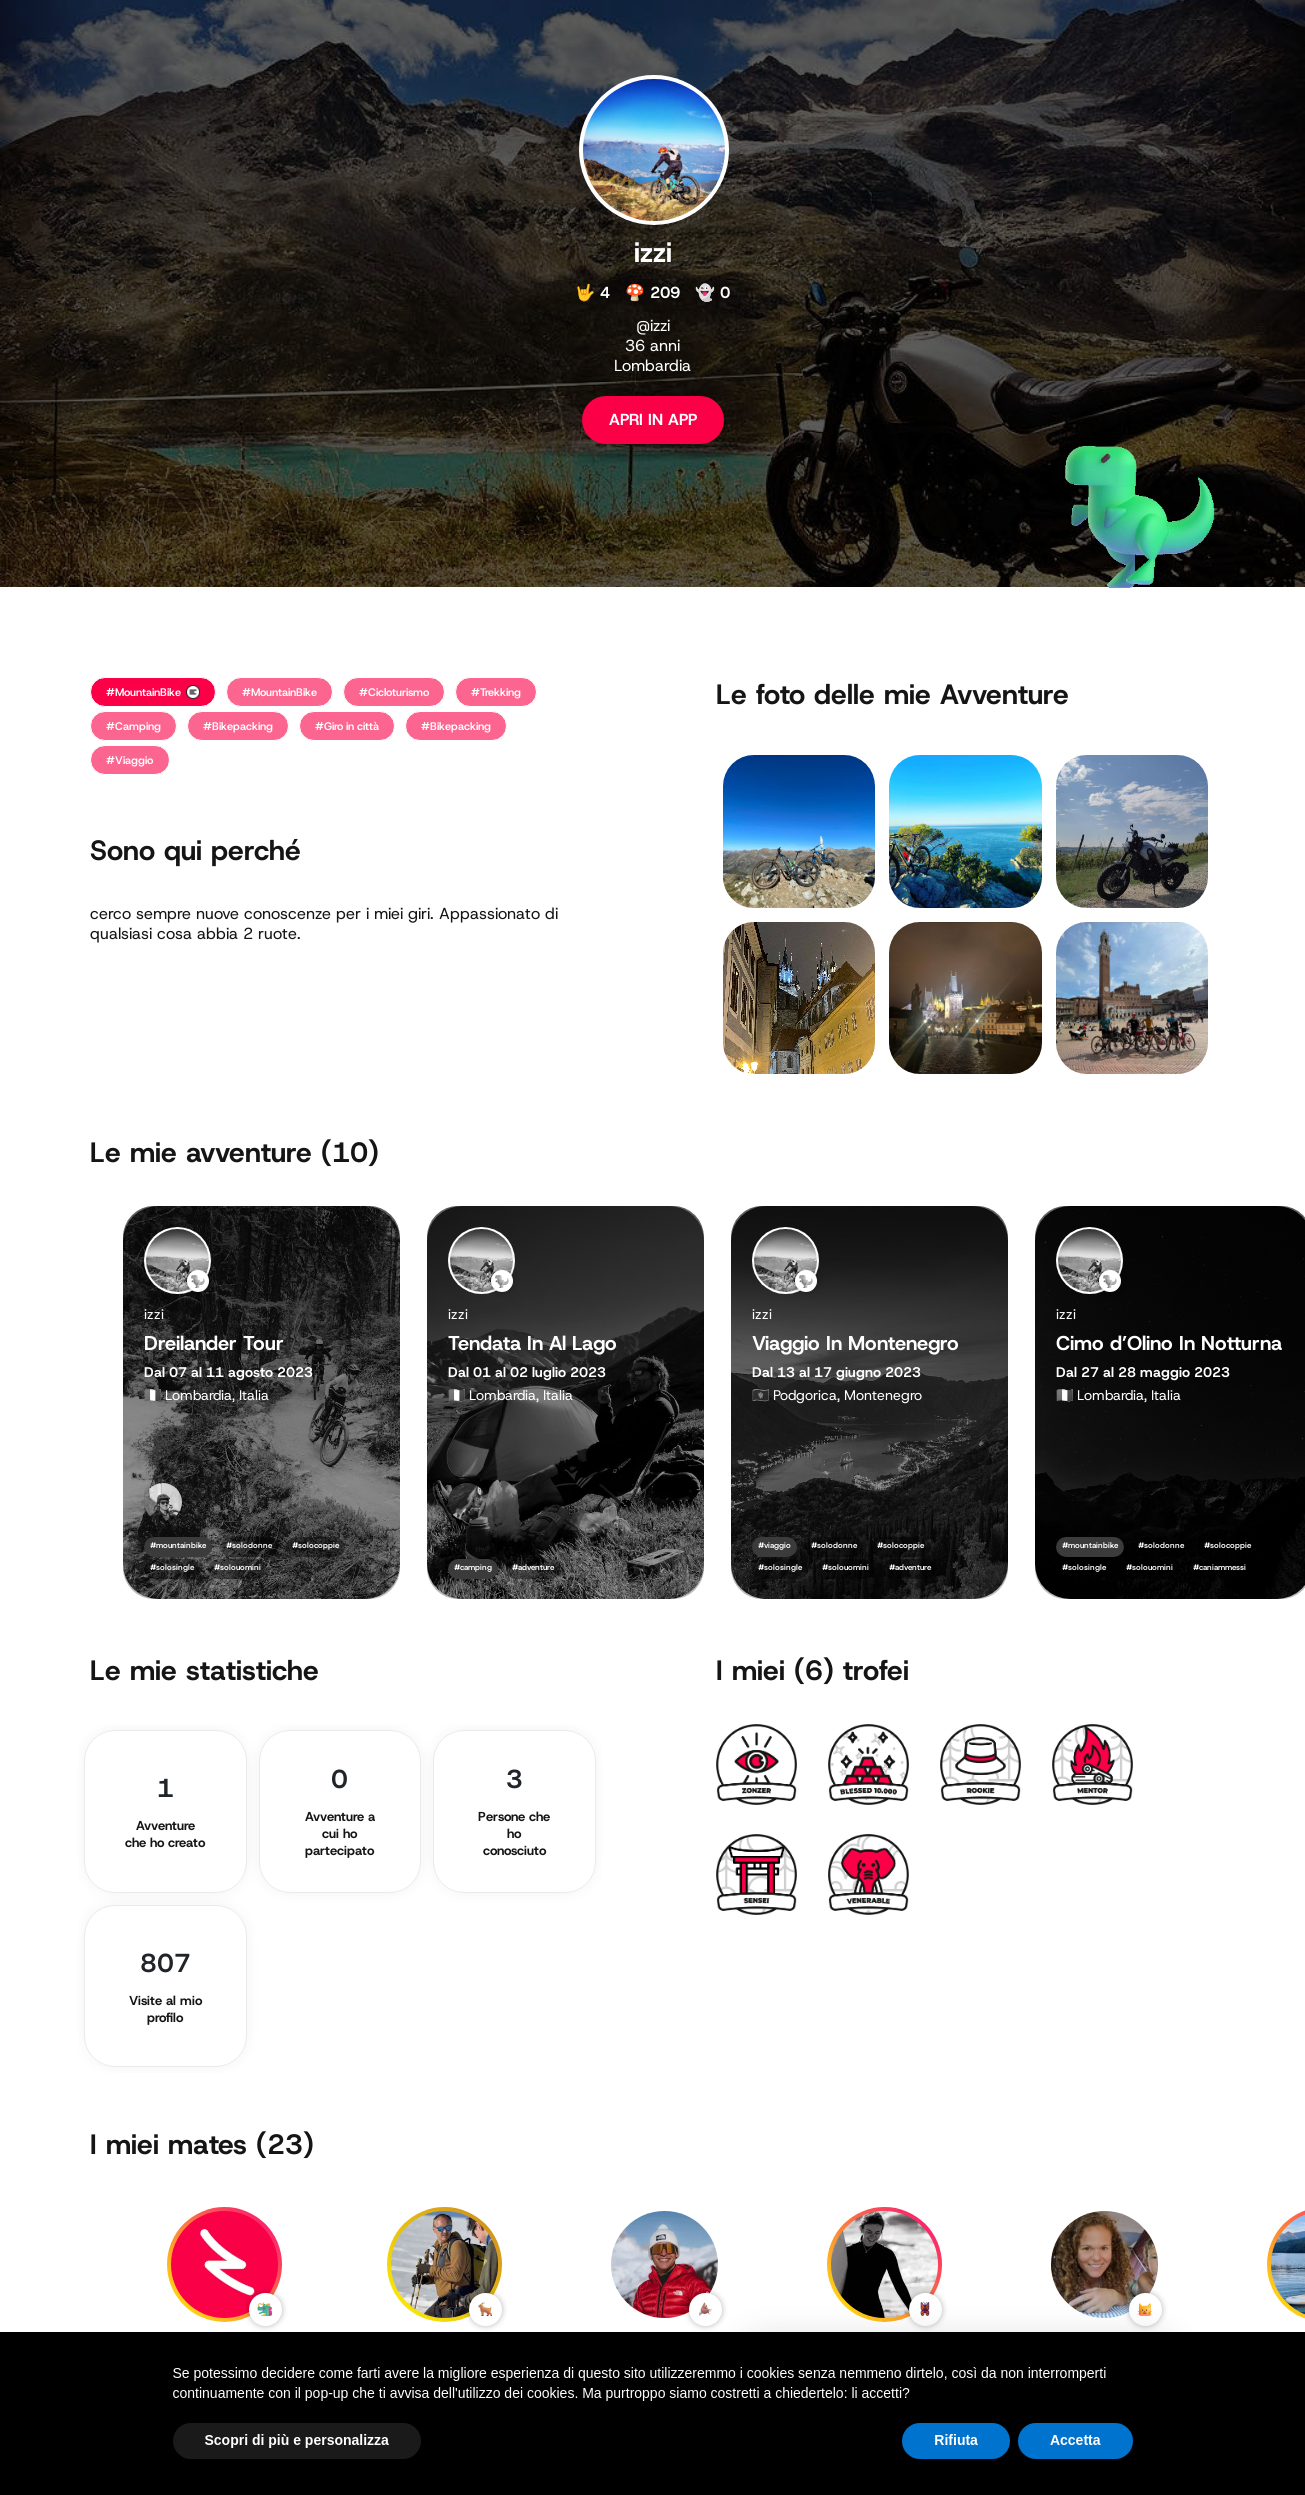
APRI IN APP (653, 419)
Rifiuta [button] (956, 2440)
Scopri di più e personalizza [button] (297, 2440)
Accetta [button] (1075, 2440)
